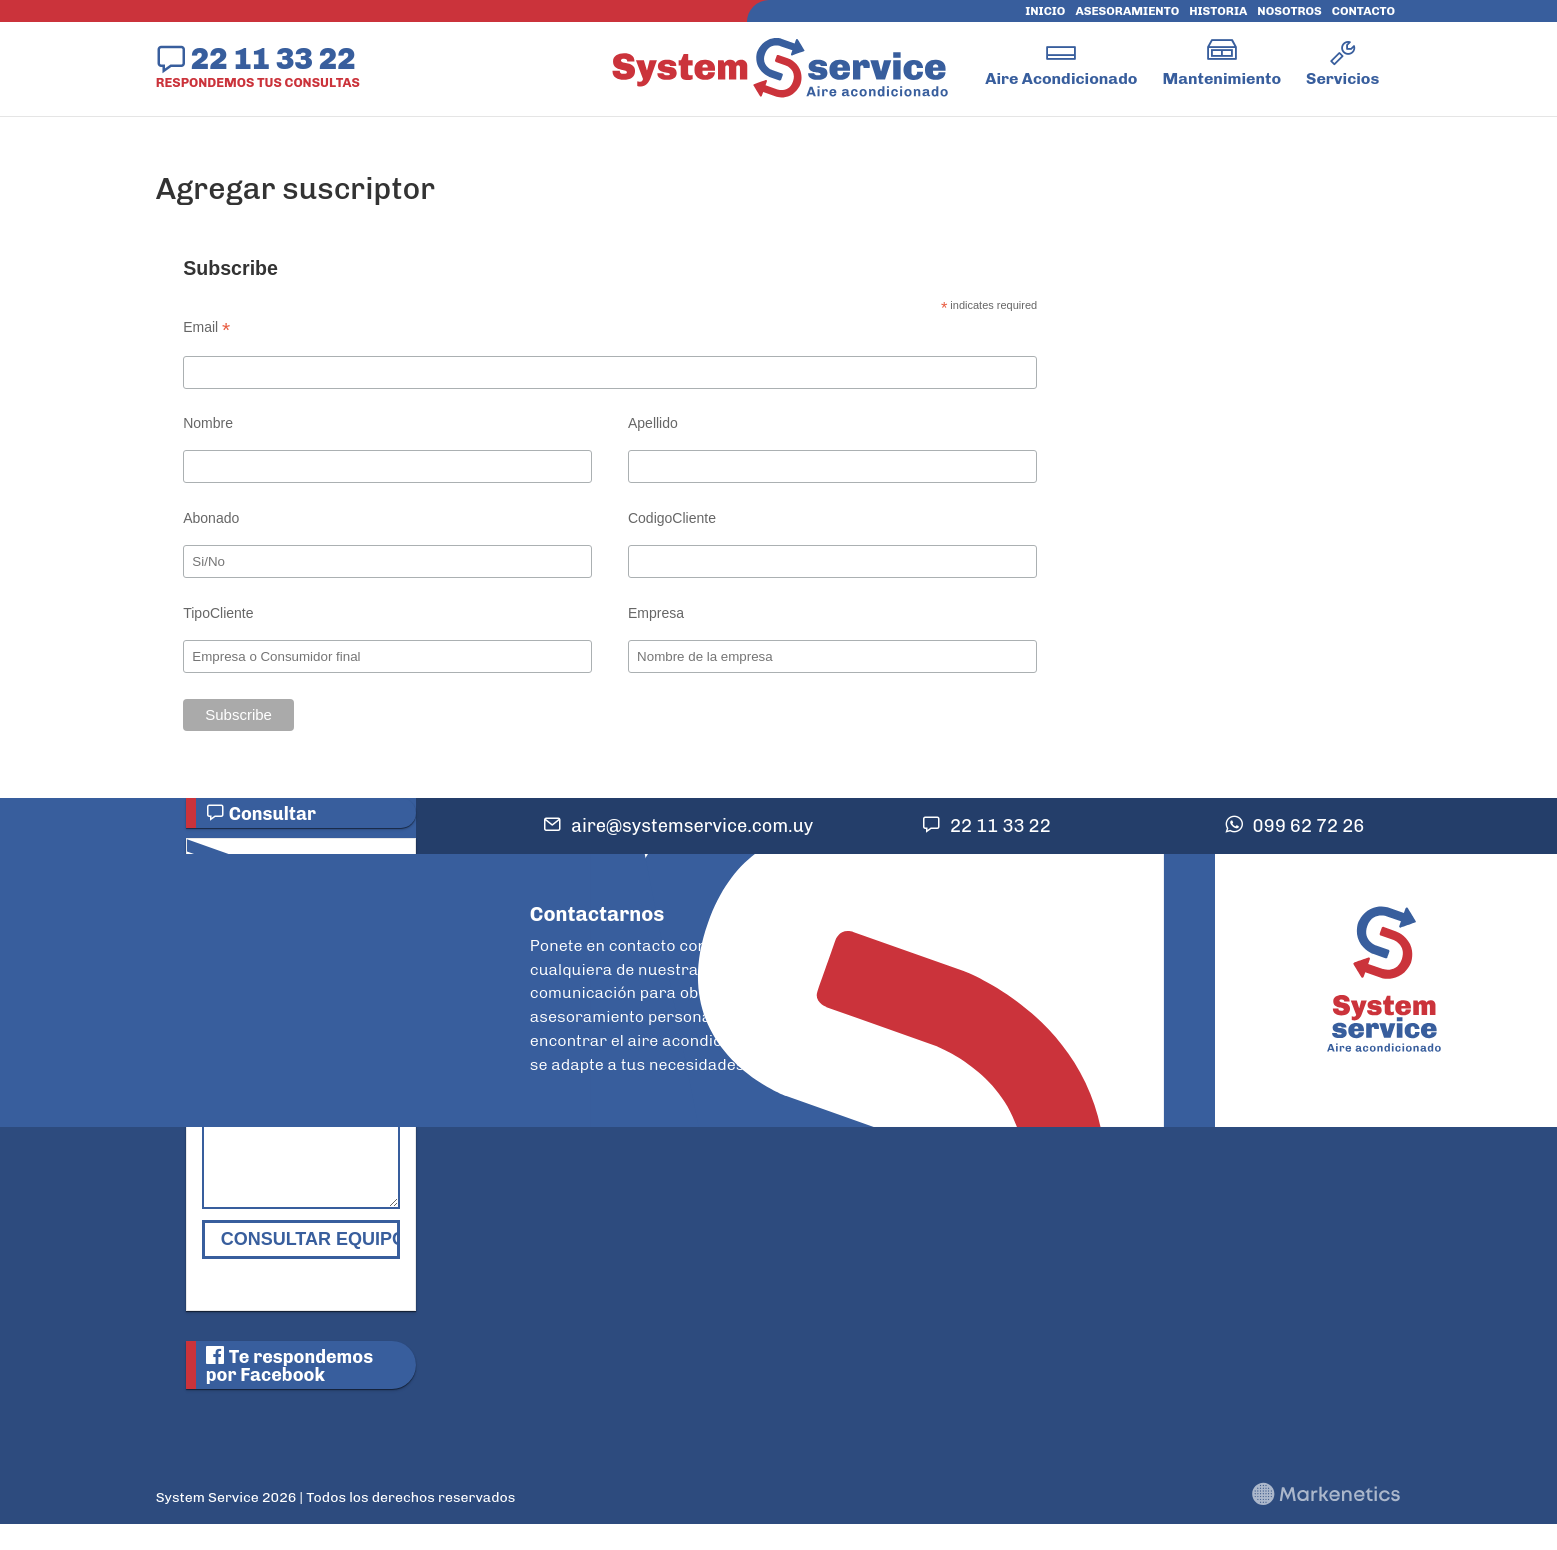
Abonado (211, 518)
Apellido (653, 423)
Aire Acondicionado (1061, 78)
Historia (1218, 11)
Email (206, 327)
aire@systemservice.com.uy (692, 826)
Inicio (1045, 11)
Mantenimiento (1221, 78)
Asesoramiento (1127, 11)
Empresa (656, 613)
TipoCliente (218, 613)
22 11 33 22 (273, 58)
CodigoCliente (672, 518)
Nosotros (1289, 11)
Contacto (1363, 11)
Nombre (208, 423)
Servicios (1342, 78)
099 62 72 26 (1309, 826)
